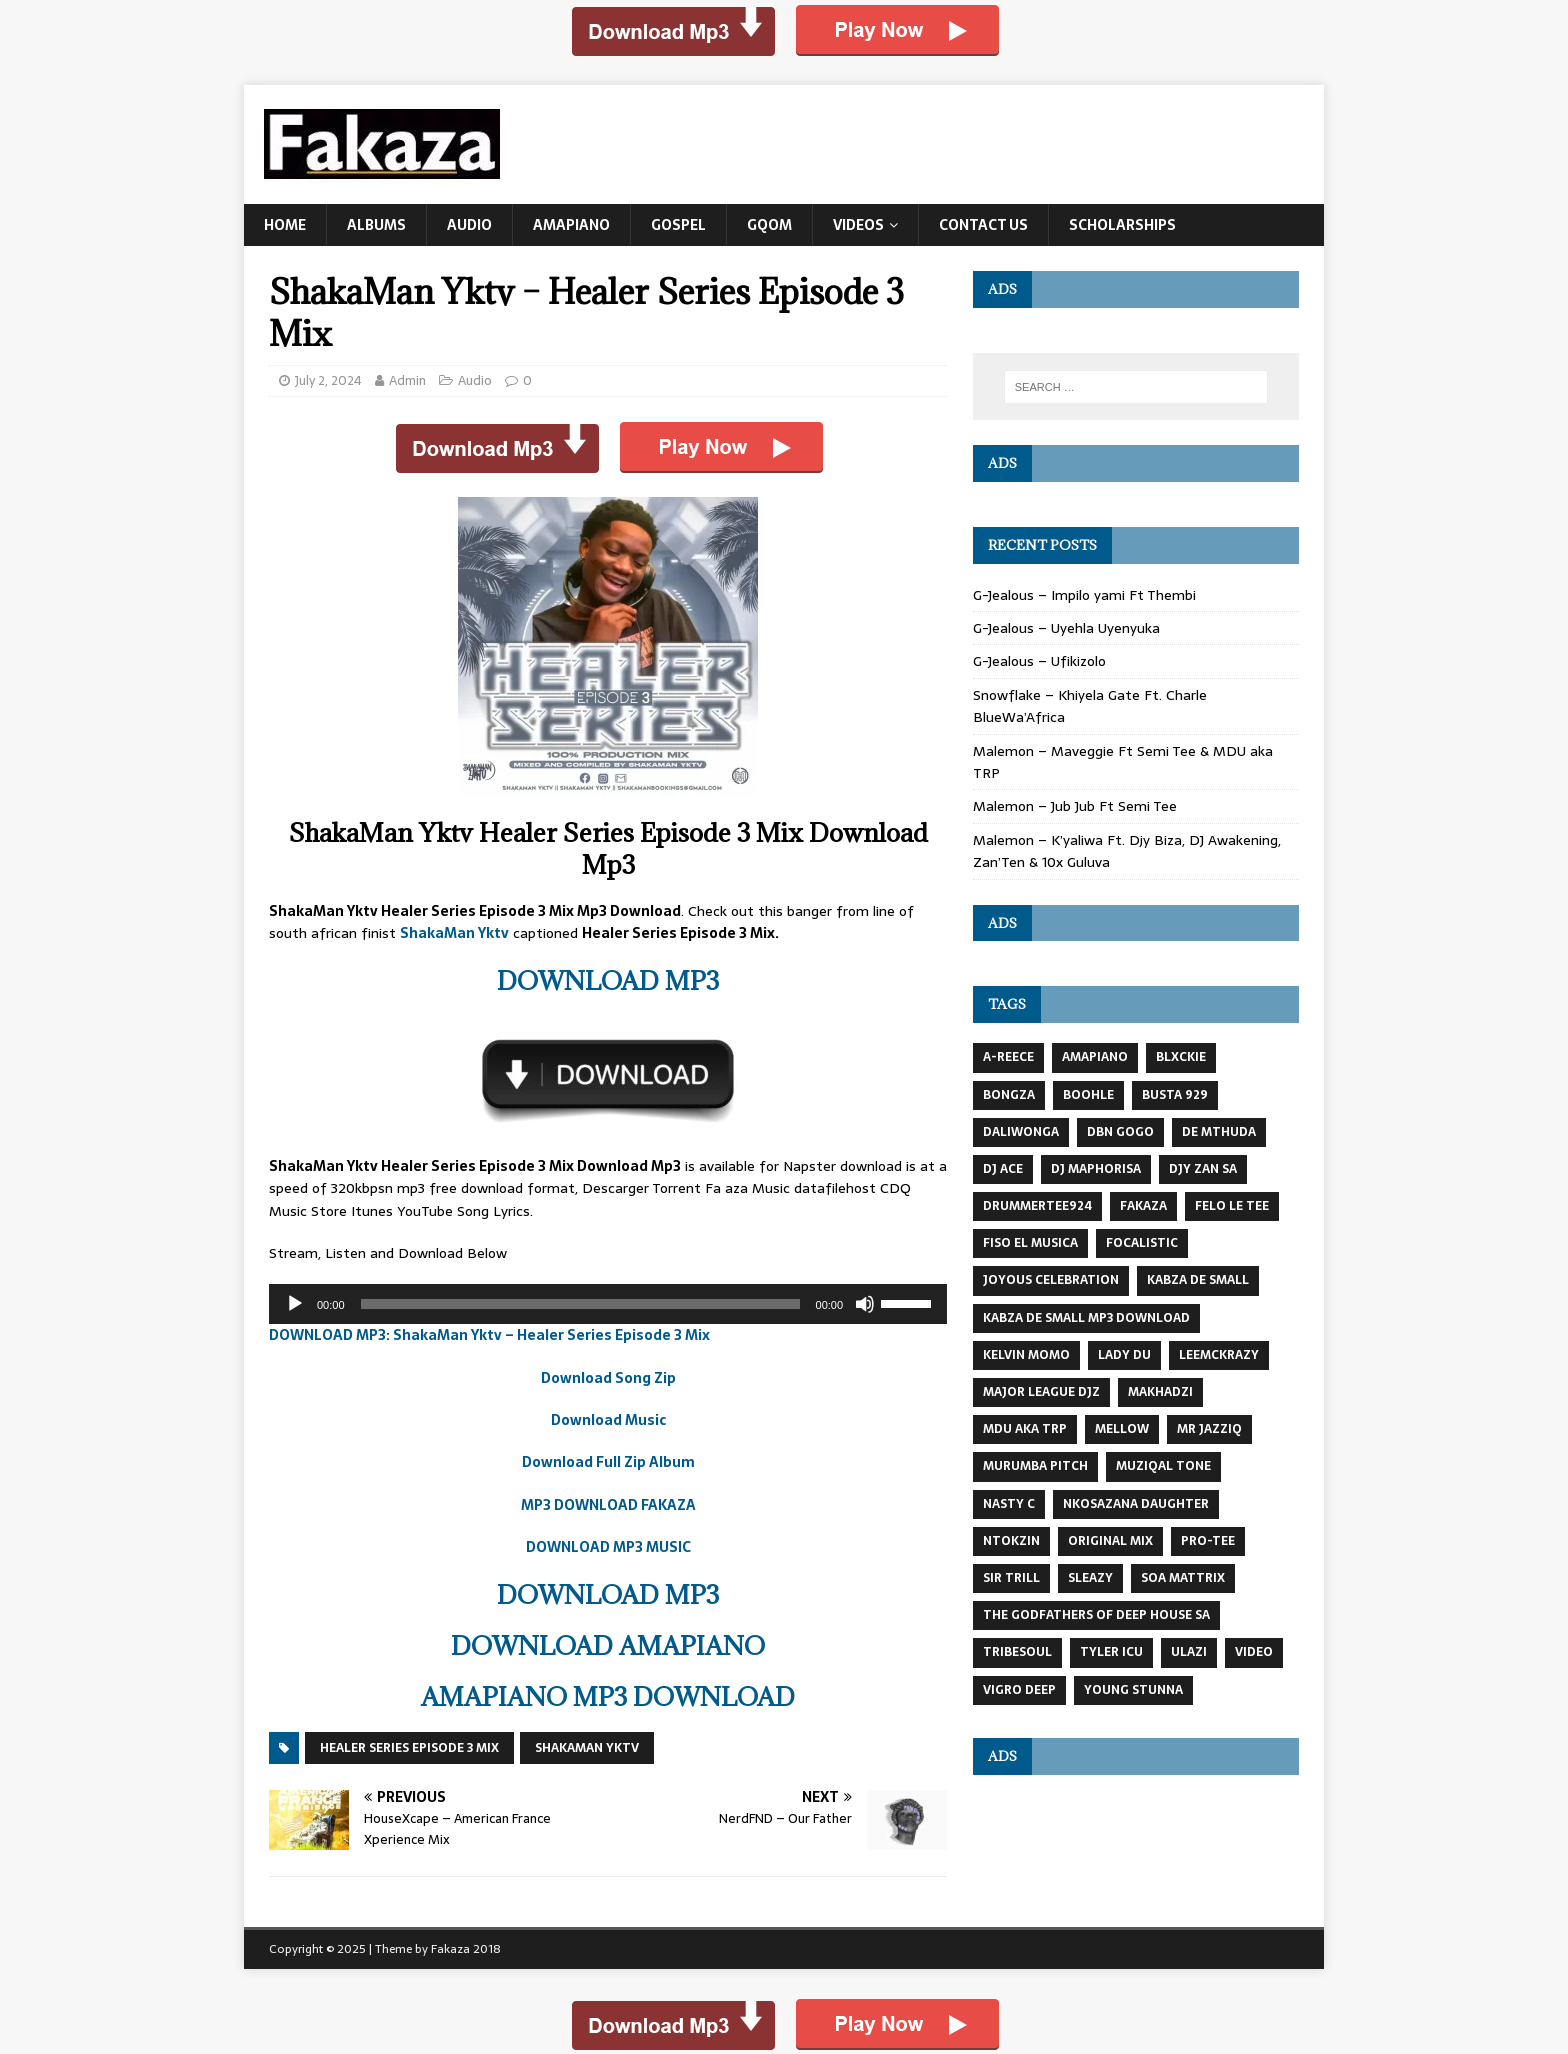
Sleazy (1090, 1578)
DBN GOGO (1120, 1132)
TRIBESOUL (1017, 1652)
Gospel (678, 225)
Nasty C (1009, 1504)
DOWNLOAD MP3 (608, 980)
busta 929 (1175, 1095)
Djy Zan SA (1203, 1169)
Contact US (983, 225)
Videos (858, 225)
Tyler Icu (1111, 1652)
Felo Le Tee (1232, 1206)
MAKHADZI (1160, 1392)
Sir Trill (1011, 1578)
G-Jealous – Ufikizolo (1039, 661)
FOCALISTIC (1142, 1243)
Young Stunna (1133, 1690)
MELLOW (1122, 1429)
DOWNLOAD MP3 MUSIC (608, 1547)
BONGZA (1009, 1095)
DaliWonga (1021, 1132)
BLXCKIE (1181, 1057)
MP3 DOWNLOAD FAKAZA (608, 1505)
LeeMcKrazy (1219, 1355)
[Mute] (865, 1304)
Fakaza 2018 (466, 1949)
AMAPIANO (1095, 1057)
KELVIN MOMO (1026, 1355)
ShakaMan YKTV (587, 1748)
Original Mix (1110, 1541)
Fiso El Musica (1030, 1243)
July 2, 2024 (328, 380)
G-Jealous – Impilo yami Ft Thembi (1084, 595)
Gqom (769, 225)
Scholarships (1122, 225)
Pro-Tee (1208, 1541)
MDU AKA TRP (1025, 1429)
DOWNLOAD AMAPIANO (608, 1645)
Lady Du (1124, 1355)
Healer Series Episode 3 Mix (409, 1748)
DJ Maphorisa (1096, 1169)
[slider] (580, 1304)
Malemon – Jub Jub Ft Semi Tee (1075, 806)
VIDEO (1254, 1652)
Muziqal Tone (1163, 1466)
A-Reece (1008, 1057)
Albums (376, 225)
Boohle (1088, 1095)
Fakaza (1143, 1206)
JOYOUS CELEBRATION (1051, 1280)
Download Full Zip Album (608, 1462)
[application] (608, 1304)
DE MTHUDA (1219, 1132)
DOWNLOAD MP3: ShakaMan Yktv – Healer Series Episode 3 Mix (489, 1335)
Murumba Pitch (1035, 1466)
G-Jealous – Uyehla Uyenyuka (1066, 628)
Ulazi (1189, 1652)
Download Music (608, 1420)
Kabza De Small (1198, 1280)
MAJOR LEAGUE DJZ (1041, 1392)
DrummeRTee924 (1037, 1206)
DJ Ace (1003, 1169)
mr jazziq (1209, 1429)
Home (285, 225)
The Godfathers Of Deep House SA (1096, 1615)
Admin (407, 380)
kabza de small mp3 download (1086, 1318)
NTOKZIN (1011, 1541)
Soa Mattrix (1183, 1578)
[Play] (295, 1304)
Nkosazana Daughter (1136, 1504)
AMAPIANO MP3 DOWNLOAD (608, 1696)
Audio (469, 225)
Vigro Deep (1019, 1690)
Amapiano (571, 225)
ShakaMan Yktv (454, 933)
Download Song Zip (608, 1378)
